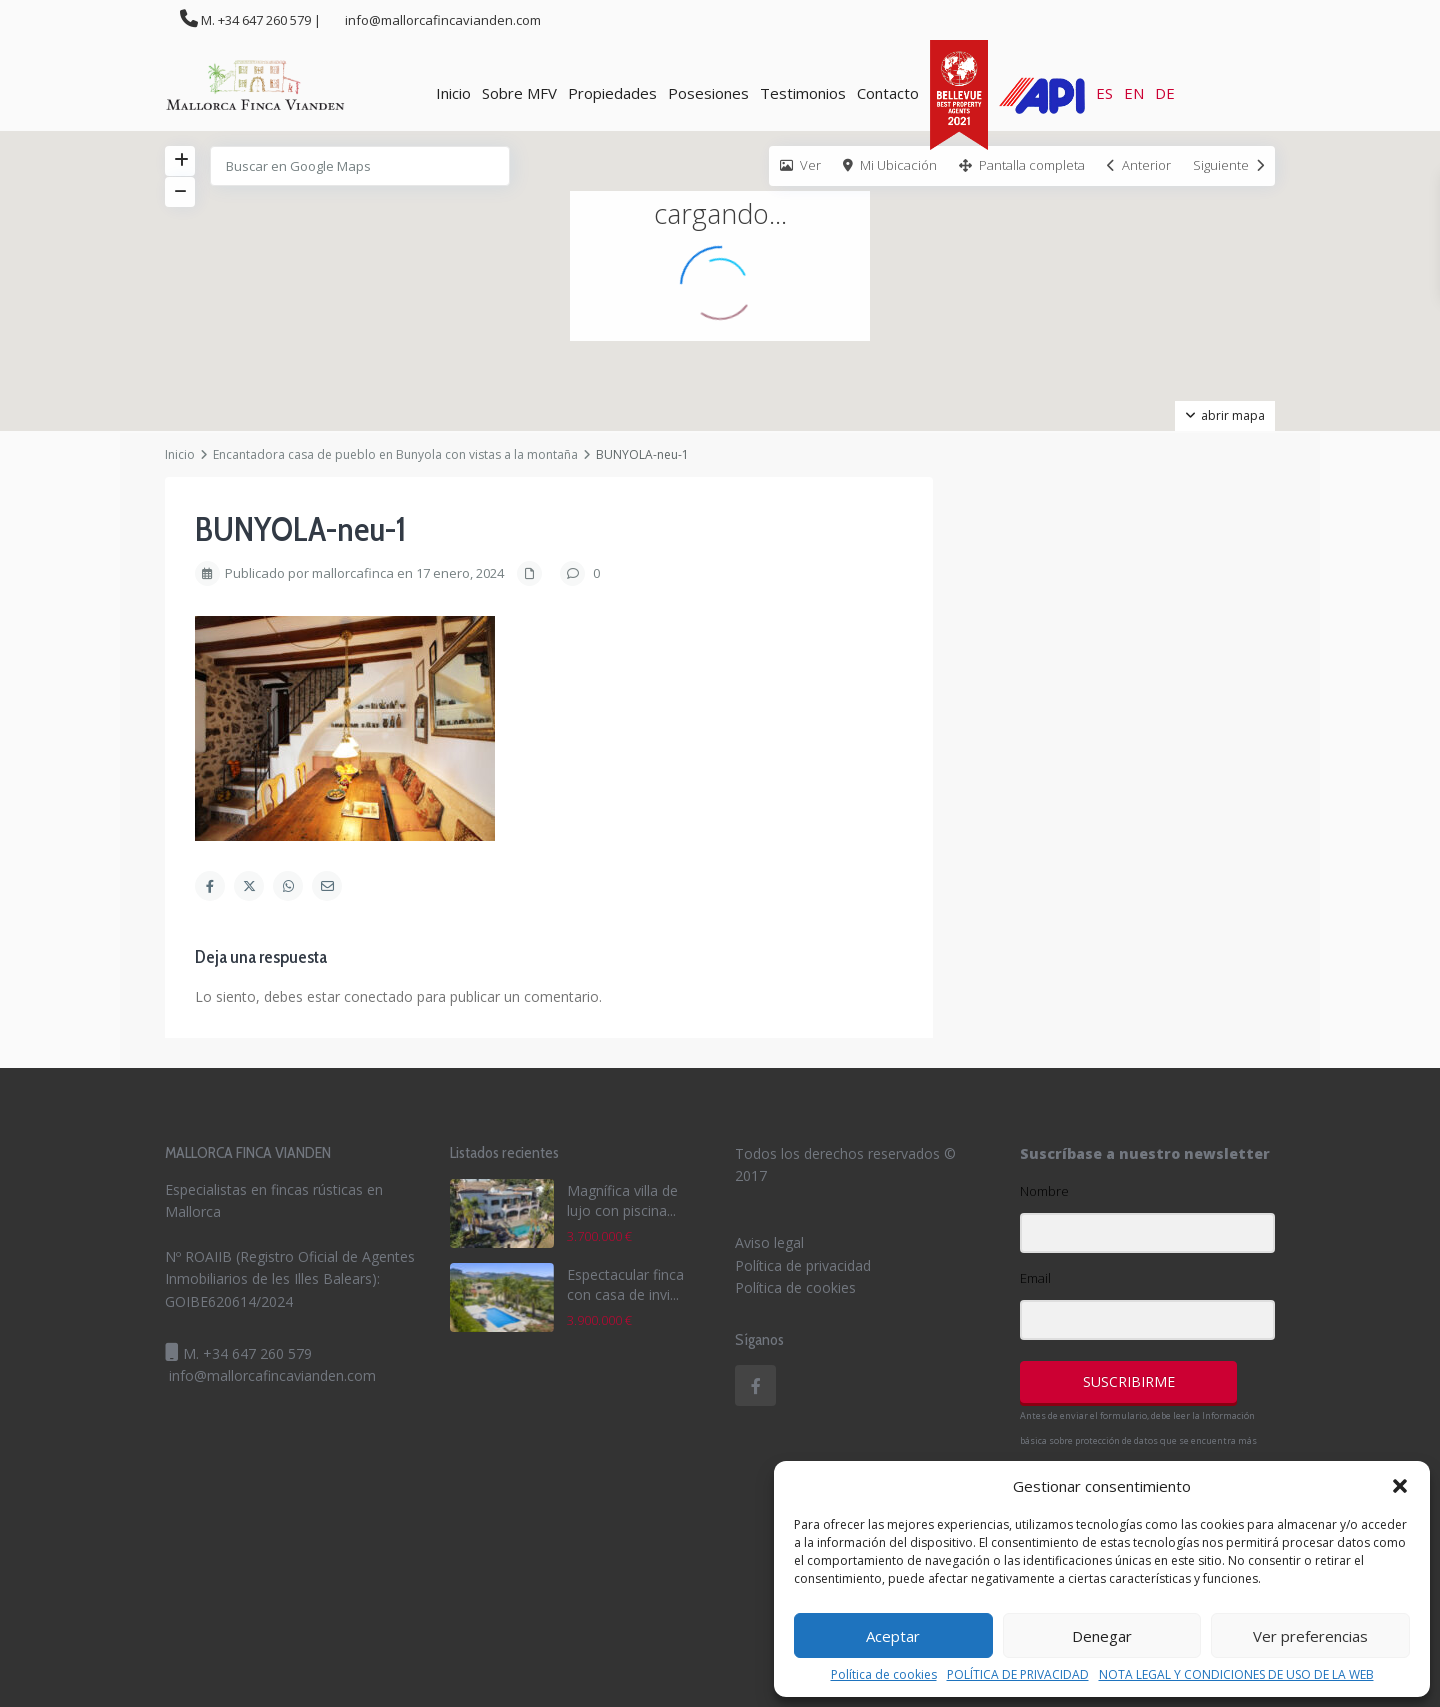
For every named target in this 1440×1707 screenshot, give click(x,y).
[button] (1400, 1486)
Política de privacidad (803, 1265)
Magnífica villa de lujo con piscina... (622, 1200)
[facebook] (755, 1385)
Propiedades (612, 93)
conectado (378, 996)
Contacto (888, 93)
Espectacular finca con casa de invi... (625, 1284)
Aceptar (893, 1636)
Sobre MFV (519, 93)
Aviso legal (769, 1242)
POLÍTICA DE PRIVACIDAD (1018, 1675)
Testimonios (803, 93)
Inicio (453, 93)
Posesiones (708, 93)
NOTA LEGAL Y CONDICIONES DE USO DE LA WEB (1236, 1675)
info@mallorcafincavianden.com (272, 1375)
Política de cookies (884, 1675)
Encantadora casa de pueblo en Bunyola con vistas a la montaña (395, 454)
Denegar (1102, 1636)
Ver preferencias (1310, 1636)
